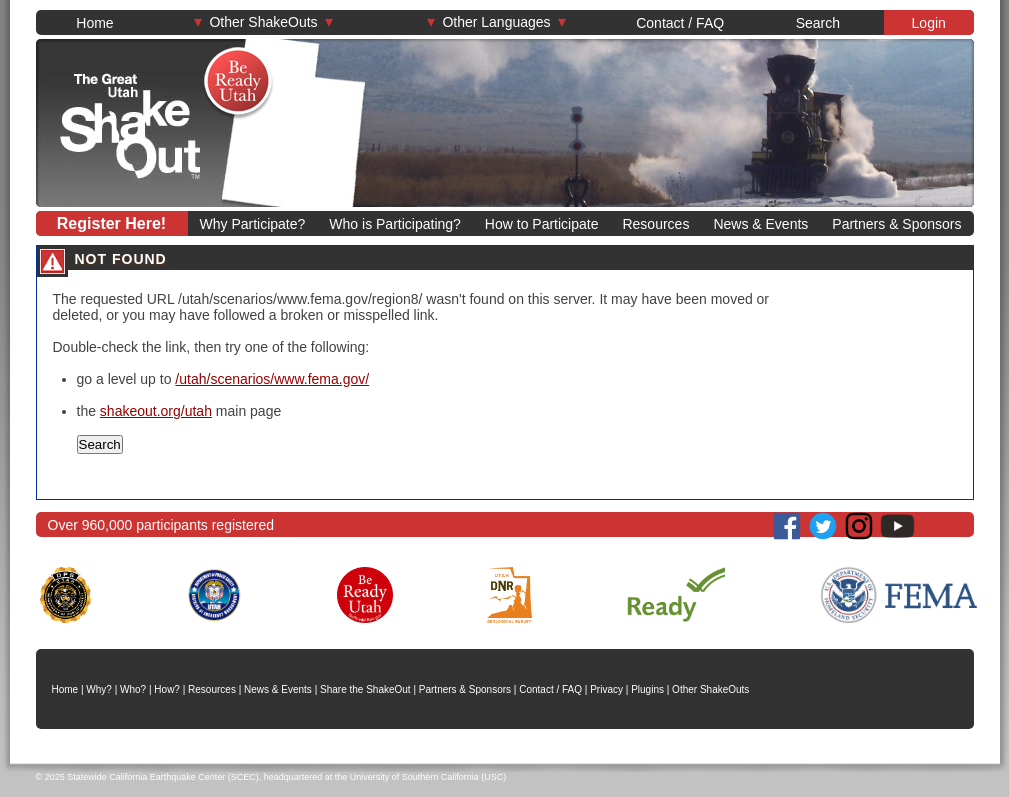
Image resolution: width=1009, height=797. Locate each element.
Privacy (606, 689)
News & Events (760, 224)
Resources (655, 224)
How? (167, 689)
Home (94, 23)
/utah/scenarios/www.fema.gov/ (272, 379)
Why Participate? (253, 224)
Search (818, 23)
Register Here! (111, 223)
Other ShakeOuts (264, 21)
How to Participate (542, 224)
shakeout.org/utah (156, 411)
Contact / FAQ (680, 23)
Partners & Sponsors (896, 224)
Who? (133, 689)
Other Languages (497, 21)
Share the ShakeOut (365, 689)
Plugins (647, 689)
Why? (99, 689)
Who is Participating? (395, 224)
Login (929, 23)
